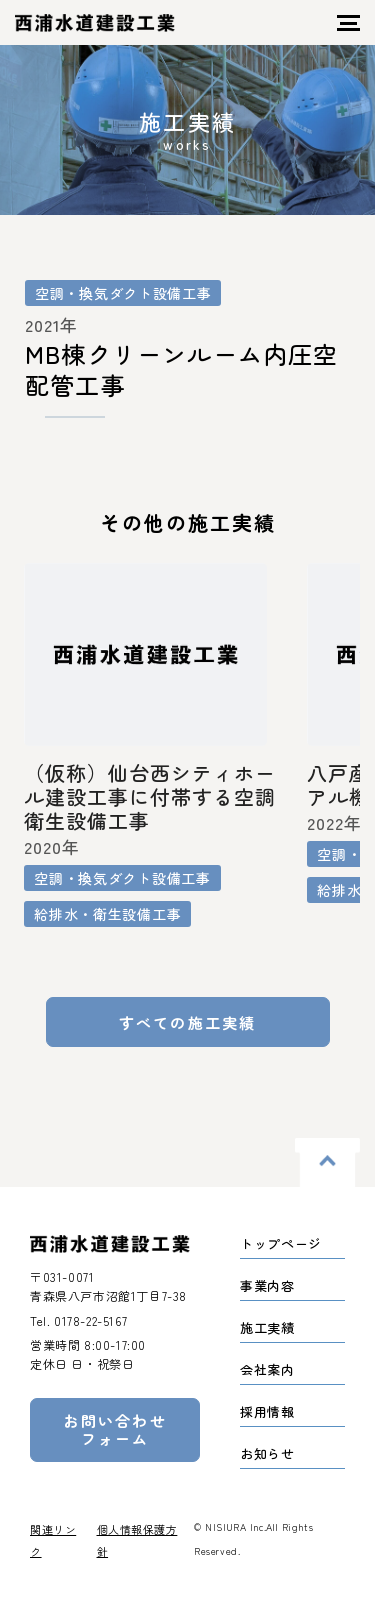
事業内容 (267, 1285)
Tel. (78, 1320)
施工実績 (267, 1327)
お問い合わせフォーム (115, 1429)
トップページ (281, 1243)
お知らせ (267, 1453)
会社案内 (267, 1369)
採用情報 (267, 1411)
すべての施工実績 (188, 1022)
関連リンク (53, 1540)
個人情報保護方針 (137, 1540)
